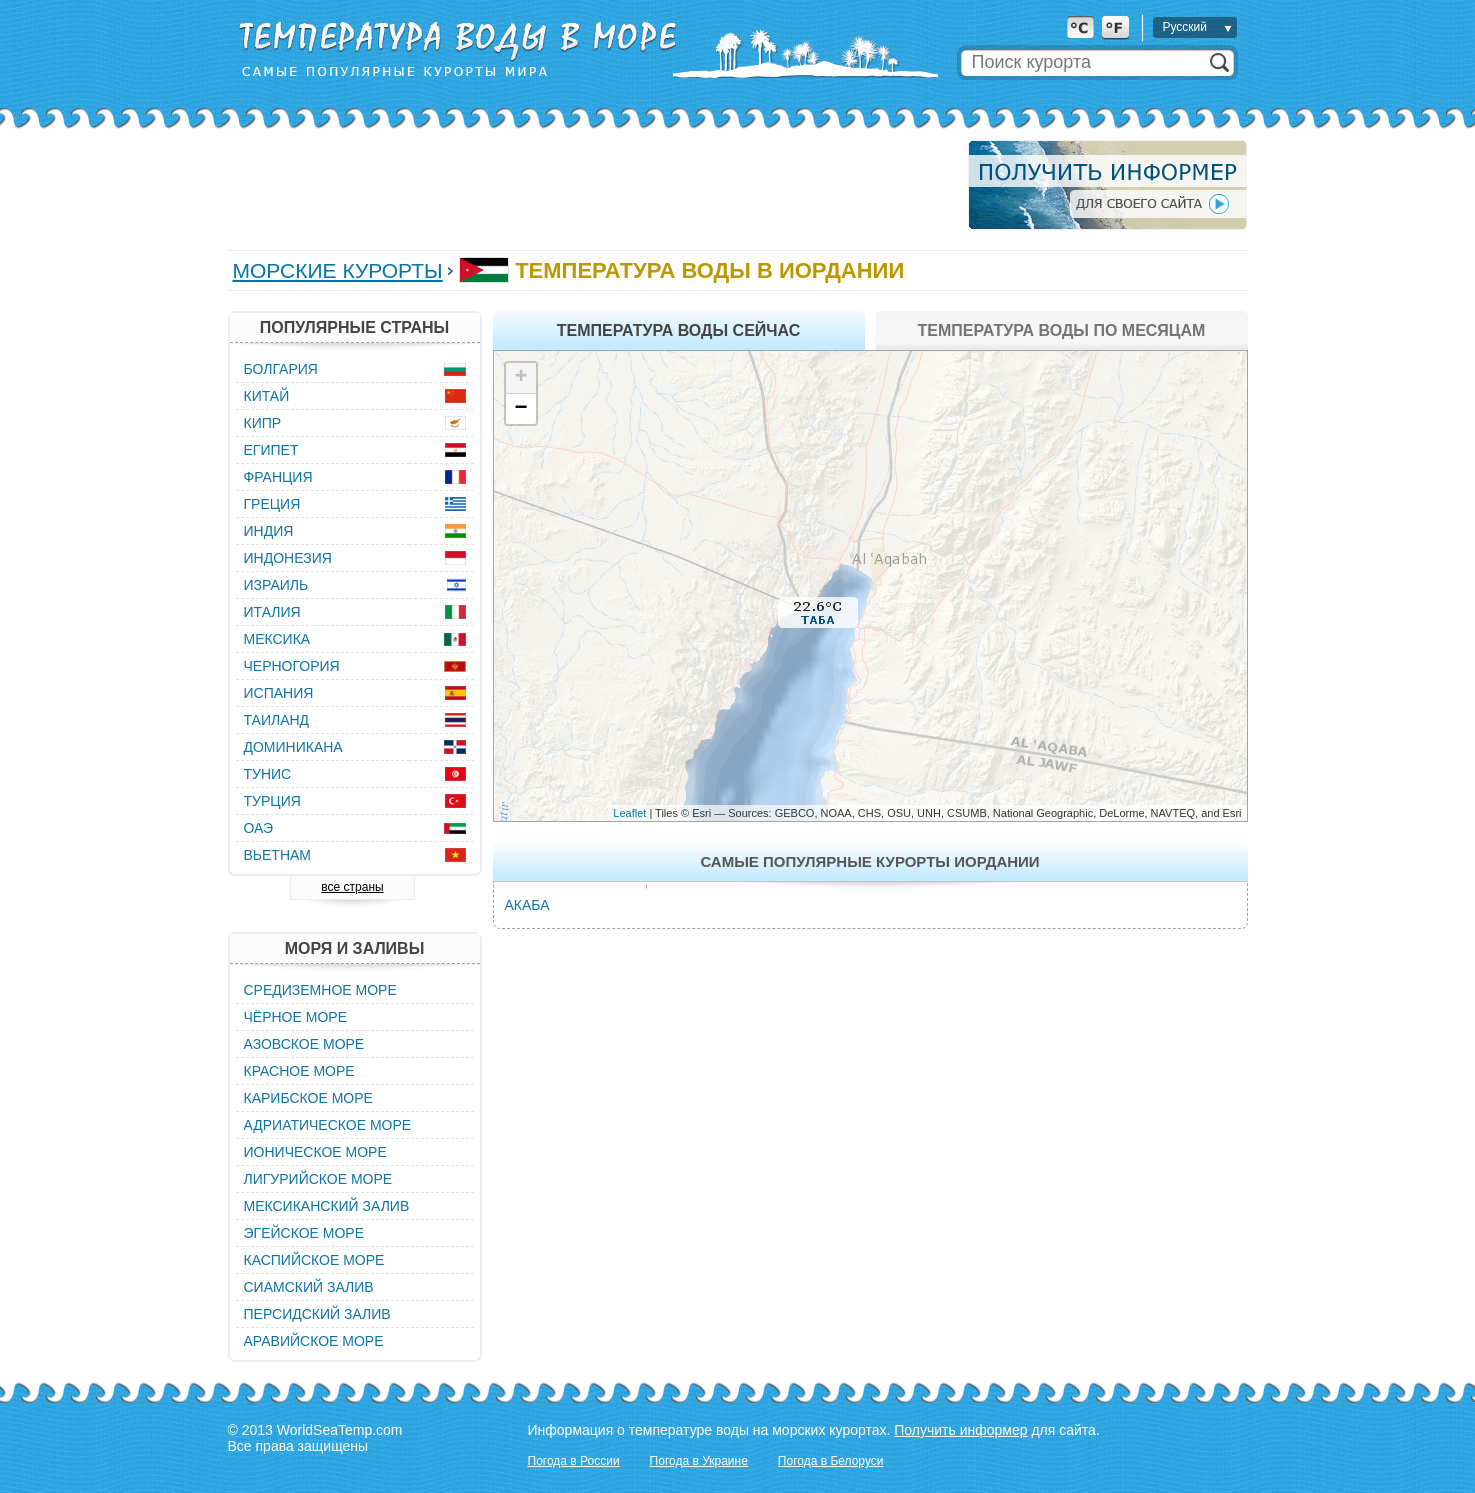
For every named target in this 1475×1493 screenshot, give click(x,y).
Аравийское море (314, 1341)
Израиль (276, 585)
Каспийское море (314, 1260)
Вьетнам (278, 855)
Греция (272, 504)
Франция (278, 477)
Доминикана (293, 747)
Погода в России (574, 1461)
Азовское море (304, 1044)
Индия (269, 531)
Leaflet (629, 813)
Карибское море (308, 1098)
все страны (352, 887)
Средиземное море (320, 990)
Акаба (527, 905)
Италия (272, 612)
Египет (271, 450)
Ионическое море (315, 1152)
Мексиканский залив (327, 1206)
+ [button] (520, 378)
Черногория (292, 666)
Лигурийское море (318, 1179)
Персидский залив (317, 1314)
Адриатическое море (328, 1125)
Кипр (263, 423)
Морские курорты (338, 270)
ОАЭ (259, 828)
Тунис (268, 774)
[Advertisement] (592, 185)
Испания (279, 693)
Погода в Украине (699, 1461)
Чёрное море (295, 1017)
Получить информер (960, 1430)
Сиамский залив (309, 1287)
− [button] (520, 409)
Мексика (277, 639)
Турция (272, 801)
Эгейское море (304, 1233)
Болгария (281, 369)
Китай (267, 396)
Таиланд (277, 720)
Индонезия (288, 558)
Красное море (299, 1071)
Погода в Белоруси (831, 1461)
